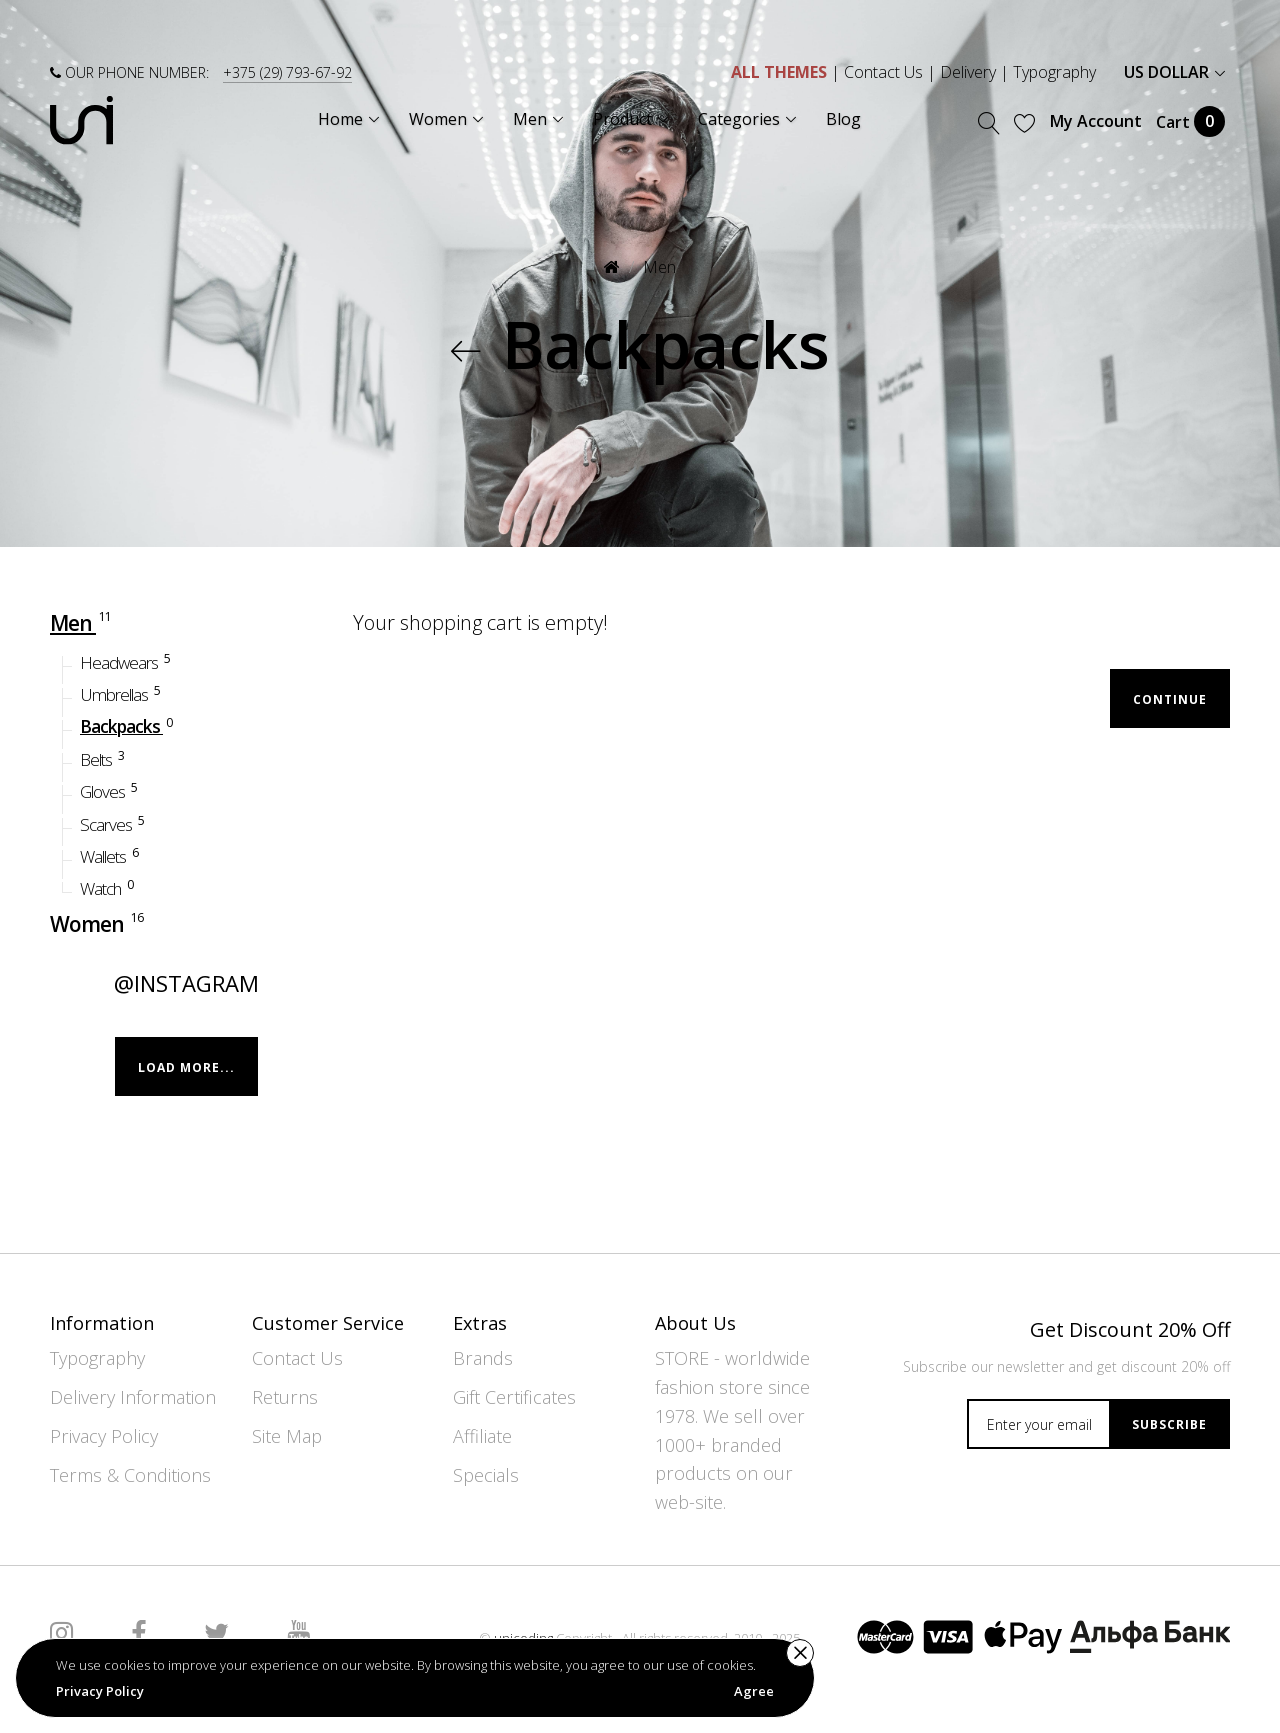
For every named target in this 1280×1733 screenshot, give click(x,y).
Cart (1190, 121)
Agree (754, 1691)
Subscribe (1169, 1424)
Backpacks (127, 725)
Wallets (110, 855)
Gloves (110, 790)
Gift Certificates (514, 1397)
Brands (483, 1358)
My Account (1096, 121)
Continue (1170, 699)
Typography (1054, 72)
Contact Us (883, 72)
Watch (108, 887)
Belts (103, 757)
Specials (486, 1475)
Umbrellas (121, 692)
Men (659, 267)
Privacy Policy (104, 1436)
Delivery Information (133, 1397)
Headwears (126, 660)
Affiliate (482, 1436)
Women (98, 922)
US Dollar (1174, 72)
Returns (285, 1397)
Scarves (113, 822)
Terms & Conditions (130, 1475)
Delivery (968, 72)
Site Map (287, 1436)
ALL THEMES (779, 72)
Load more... (186, 1066)
